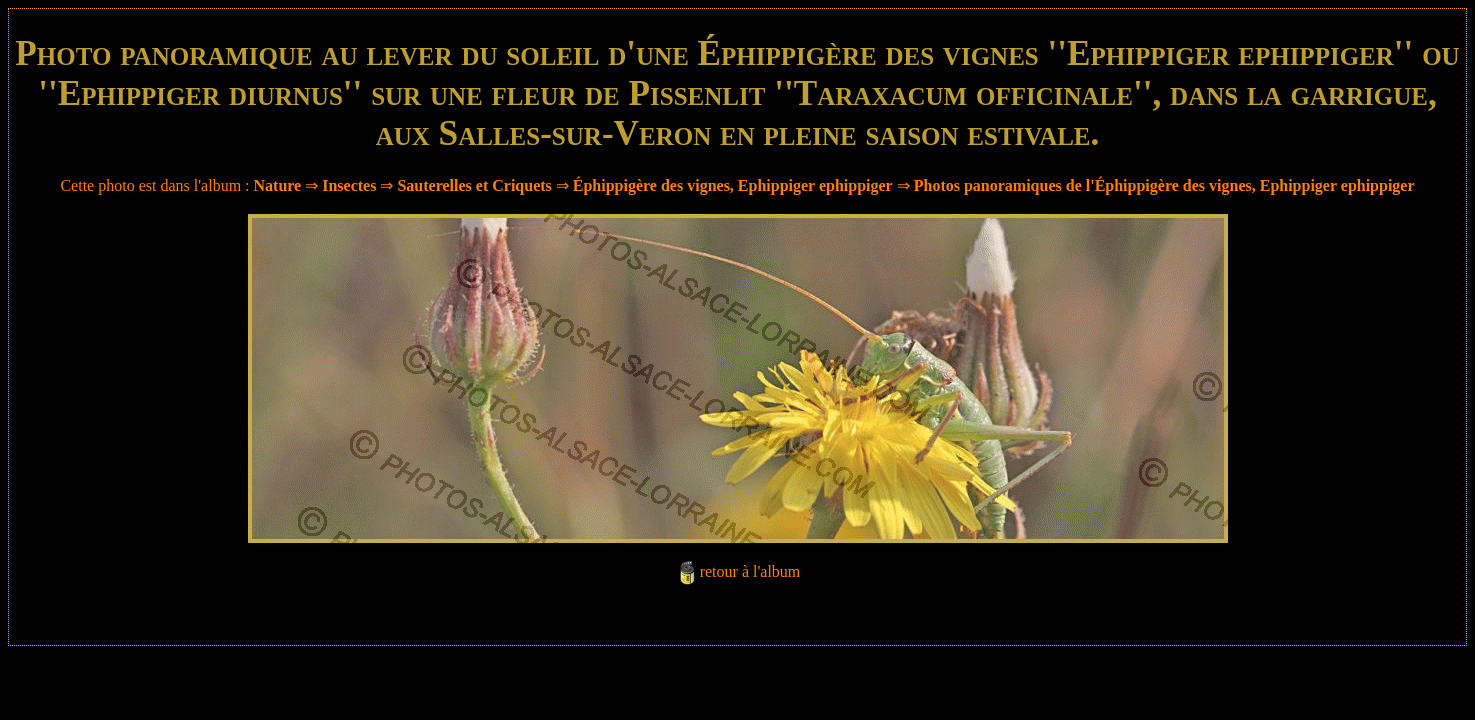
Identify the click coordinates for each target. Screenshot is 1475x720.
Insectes (349, 185)
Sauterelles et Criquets (474, 185)
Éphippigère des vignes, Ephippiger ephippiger (733, 185)
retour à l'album (750, 571)
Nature (278, 185)
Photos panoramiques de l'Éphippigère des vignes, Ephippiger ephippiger (1164, 185)
